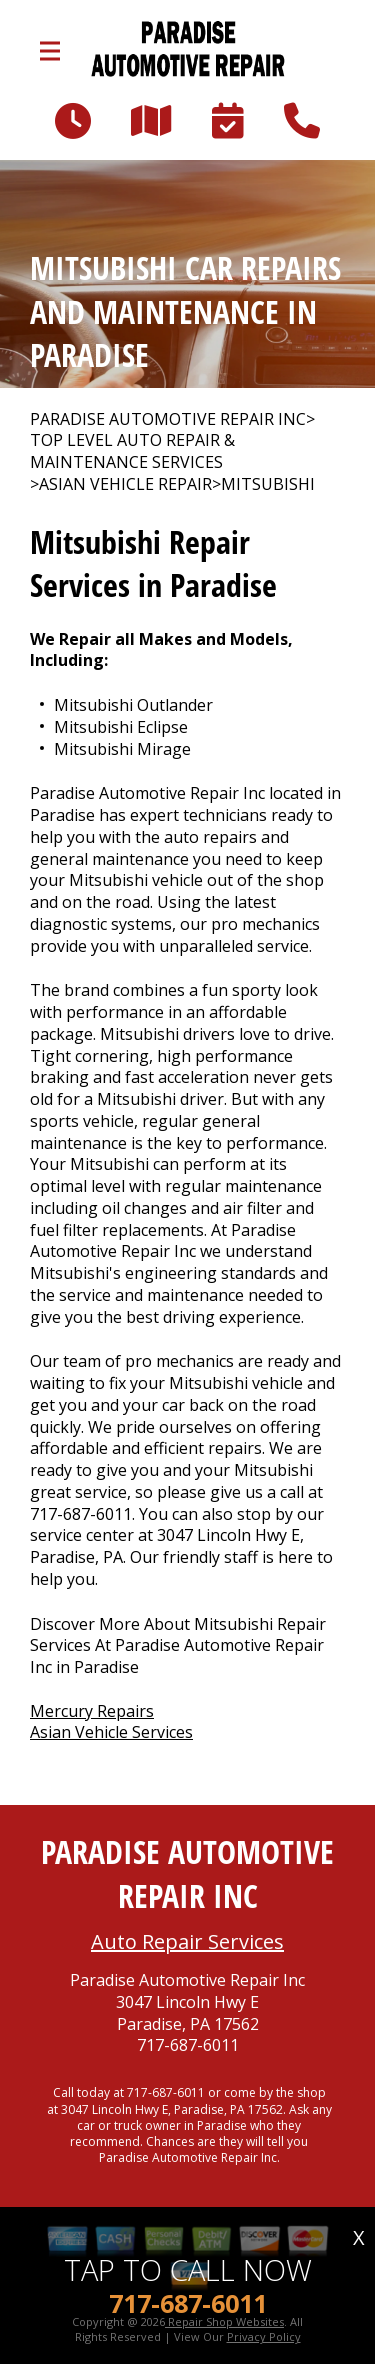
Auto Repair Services (187, 1941)
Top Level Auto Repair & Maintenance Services (132, 451)
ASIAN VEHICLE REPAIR (125, 484)
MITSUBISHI (268, 484)
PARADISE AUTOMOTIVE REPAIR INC (168, 419)
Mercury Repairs (92, 1711)
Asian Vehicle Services (111, 1732)
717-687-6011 (81, 1514)
